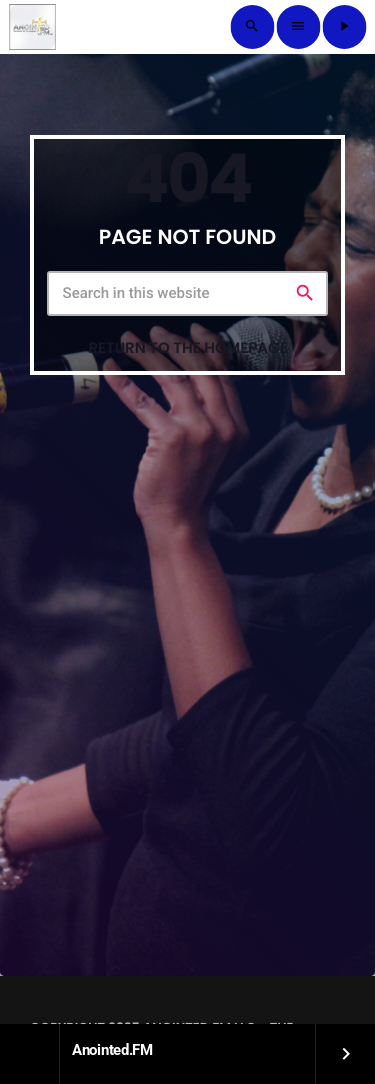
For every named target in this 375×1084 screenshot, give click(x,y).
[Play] (344, 27)
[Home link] (32, 27)
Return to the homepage (187, 348)
